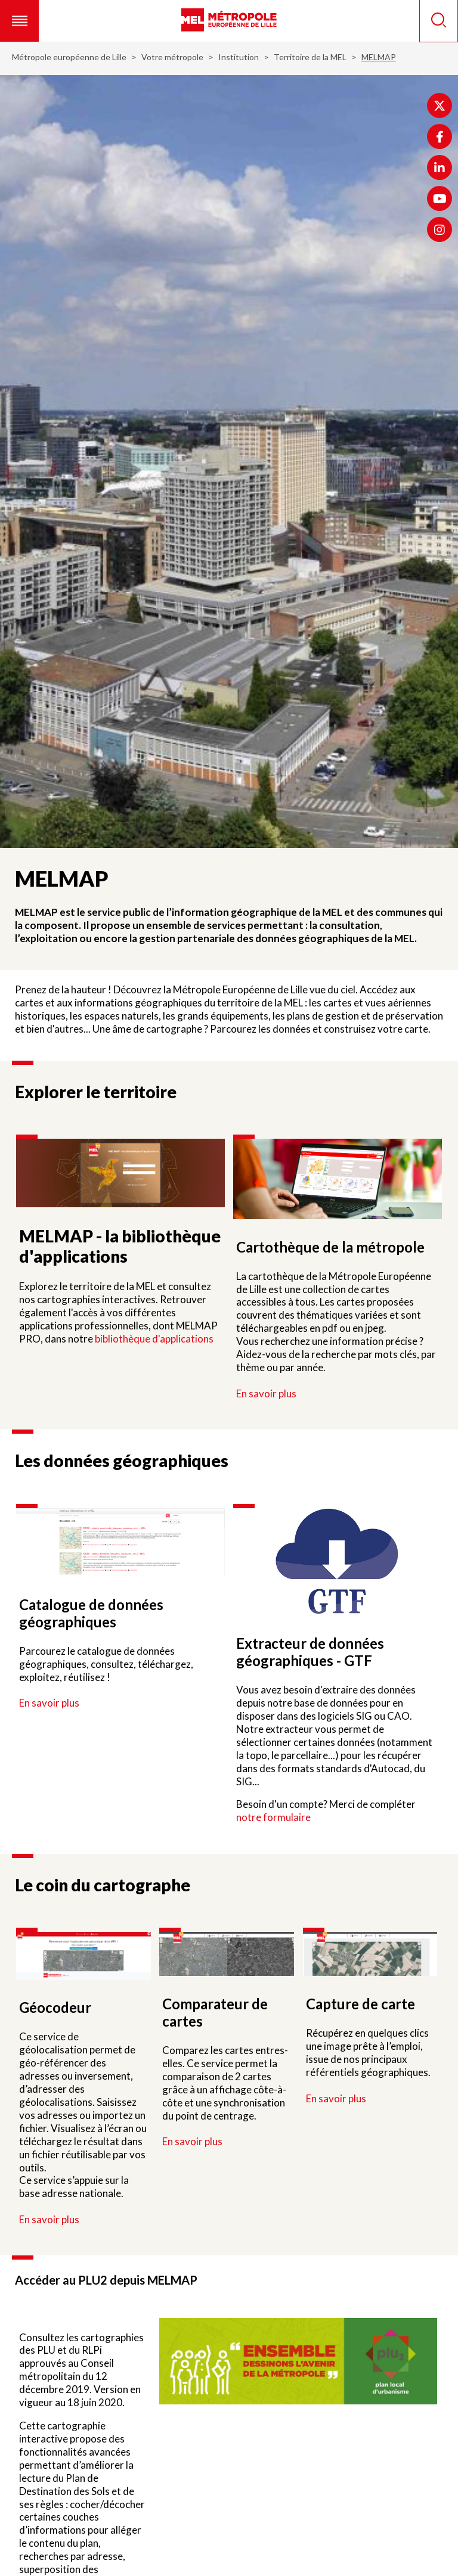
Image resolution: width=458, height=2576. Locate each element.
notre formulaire (273, 1817)
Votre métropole (172, 57)
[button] (19, 21)
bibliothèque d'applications (154, 1338)
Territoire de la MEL (310, 57)
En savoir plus (266, 1393)
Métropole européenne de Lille (69, 57)
